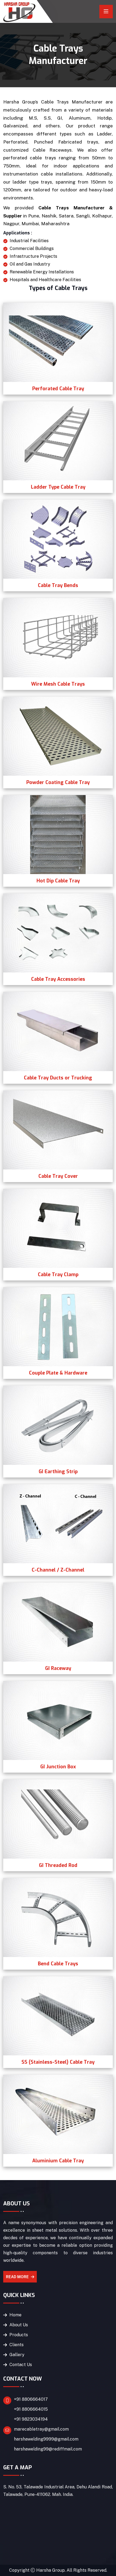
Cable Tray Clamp (58, 1274)
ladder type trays (32, 182)
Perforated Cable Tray (58, 388)
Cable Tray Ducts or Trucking (58, 1078)
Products (18, 2334)
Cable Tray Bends (58, 585)
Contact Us (20, 2364)
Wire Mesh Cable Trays (58, 684)
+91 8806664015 (31, 2409)
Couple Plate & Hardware (58, 1373)
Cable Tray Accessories (58, 979)
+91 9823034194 (31, 2419)
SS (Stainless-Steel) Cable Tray (58, 2062)
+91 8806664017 (31, 2399)
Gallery (16, 2354)
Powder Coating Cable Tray (58, 782)
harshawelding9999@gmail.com (46, 2439)
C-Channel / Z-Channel (58, 1570)
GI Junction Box (58, 1766)
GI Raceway (58, 1668)
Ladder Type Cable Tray (58, 487)
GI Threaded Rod (58, 1865)
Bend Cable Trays (58, 1963)
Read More (20, 2277)
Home (15, 2314)
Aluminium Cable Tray (58, 2161)
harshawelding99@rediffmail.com (48, 2449)
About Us (18, 2324)
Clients (16, 2344)
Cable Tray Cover (58, 1176)
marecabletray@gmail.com (41, 2429)
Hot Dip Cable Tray (58, 881)
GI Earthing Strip (58, 1471)
